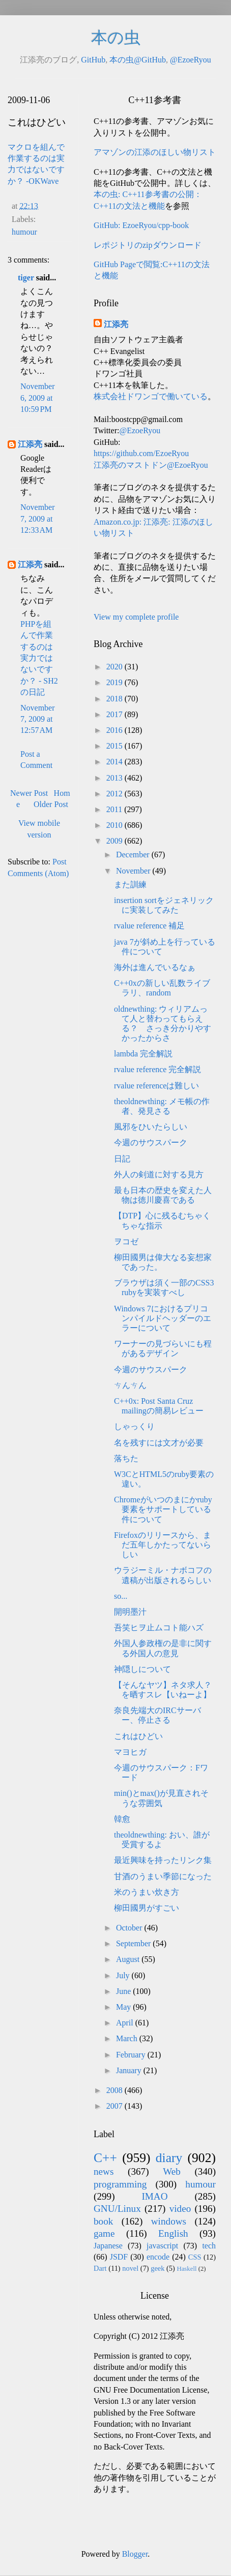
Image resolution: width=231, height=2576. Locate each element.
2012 (115, 793)
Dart (100, 2268)
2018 (115, 698)
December (134, 854)
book (103, 2221)
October (130, 1927)
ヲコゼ (126, 1241)
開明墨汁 (130, 1611)
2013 (115, 778)
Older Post (51, 804)
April (125, 2022)
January (129, 2070)
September (134, 1943)
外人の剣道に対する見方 (159, 1174)
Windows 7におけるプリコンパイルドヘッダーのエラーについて (162, 1318)
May (124, 2007)
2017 (115, 714)
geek (157, 2268)
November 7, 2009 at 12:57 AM (37, 719)
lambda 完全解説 (143, 1053)
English (173, 2233)
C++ (105, 2157)
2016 (115, 730)
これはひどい (138, 1736)
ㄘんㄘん (130, 1385)
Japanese (108, 2245)
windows (168, 2221)
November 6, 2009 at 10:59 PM (37, 397)
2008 (115, 2090)
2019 (115, 682)
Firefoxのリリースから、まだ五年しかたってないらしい (162, 1545)
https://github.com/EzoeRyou (141, 453)
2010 (115, 825)
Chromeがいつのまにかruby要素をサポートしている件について (163, 1509)
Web (172, 2171)
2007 (115, 2106)
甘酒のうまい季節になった (163, 1876)
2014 (115, 761)
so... (120, 1596)
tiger (26, 277)
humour (24, 232)
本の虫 (115, 37)
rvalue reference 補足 (149, 925)
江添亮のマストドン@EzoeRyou (151, 465)
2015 (115, 746)
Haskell (186, 2268)
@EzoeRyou (190, 59)
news (103, 2171)
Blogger (135, 2554)
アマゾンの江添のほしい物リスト (155, 152)
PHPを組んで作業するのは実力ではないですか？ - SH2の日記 (39, 658)
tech (209, 2245)
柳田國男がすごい (146, 1908)
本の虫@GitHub (137, 59)
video (180, 2208)
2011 (115, 809)
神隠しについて (142, 1669)
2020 (115, 666)
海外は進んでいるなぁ (154, 967)
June (124, 1991)
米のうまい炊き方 (146, 1892)
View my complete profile (136, 617)
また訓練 (130, 884)
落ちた (126, 1458)
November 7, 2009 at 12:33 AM (37, 518)
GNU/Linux (117, 2208)
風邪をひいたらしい (150, 1126)
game (104, 2233)
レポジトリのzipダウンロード (147, 245)
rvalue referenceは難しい (156, 1085)
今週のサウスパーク (150, 1142)
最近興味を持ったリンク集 (163, 1860)
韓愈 (122, 1819)
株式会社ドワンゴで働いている (151, 396)
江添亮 (30, 444)
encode (158, 2256)
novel (130, 2268)
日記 (122, 1158)
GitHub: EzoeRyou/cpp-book (141, 225)
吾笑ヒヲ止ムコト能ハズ (159, 1627)
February (132, 2054)
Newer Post (29, 793)
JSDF (119, 2256)
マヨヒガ (130, 1752)
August (128, 1959)
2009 (115, 840)
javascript (162, 2245)
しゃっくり (134, 1426)
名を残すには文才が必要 (159, 1442)
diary (169, 2157)
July (124, 1975)
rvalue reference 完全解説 (157, 1069)
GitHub (93, 59)
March (127, 2038)
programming (120, 2184)
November (134, 870)
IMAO (154, 2196)
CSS (194, 2257)
